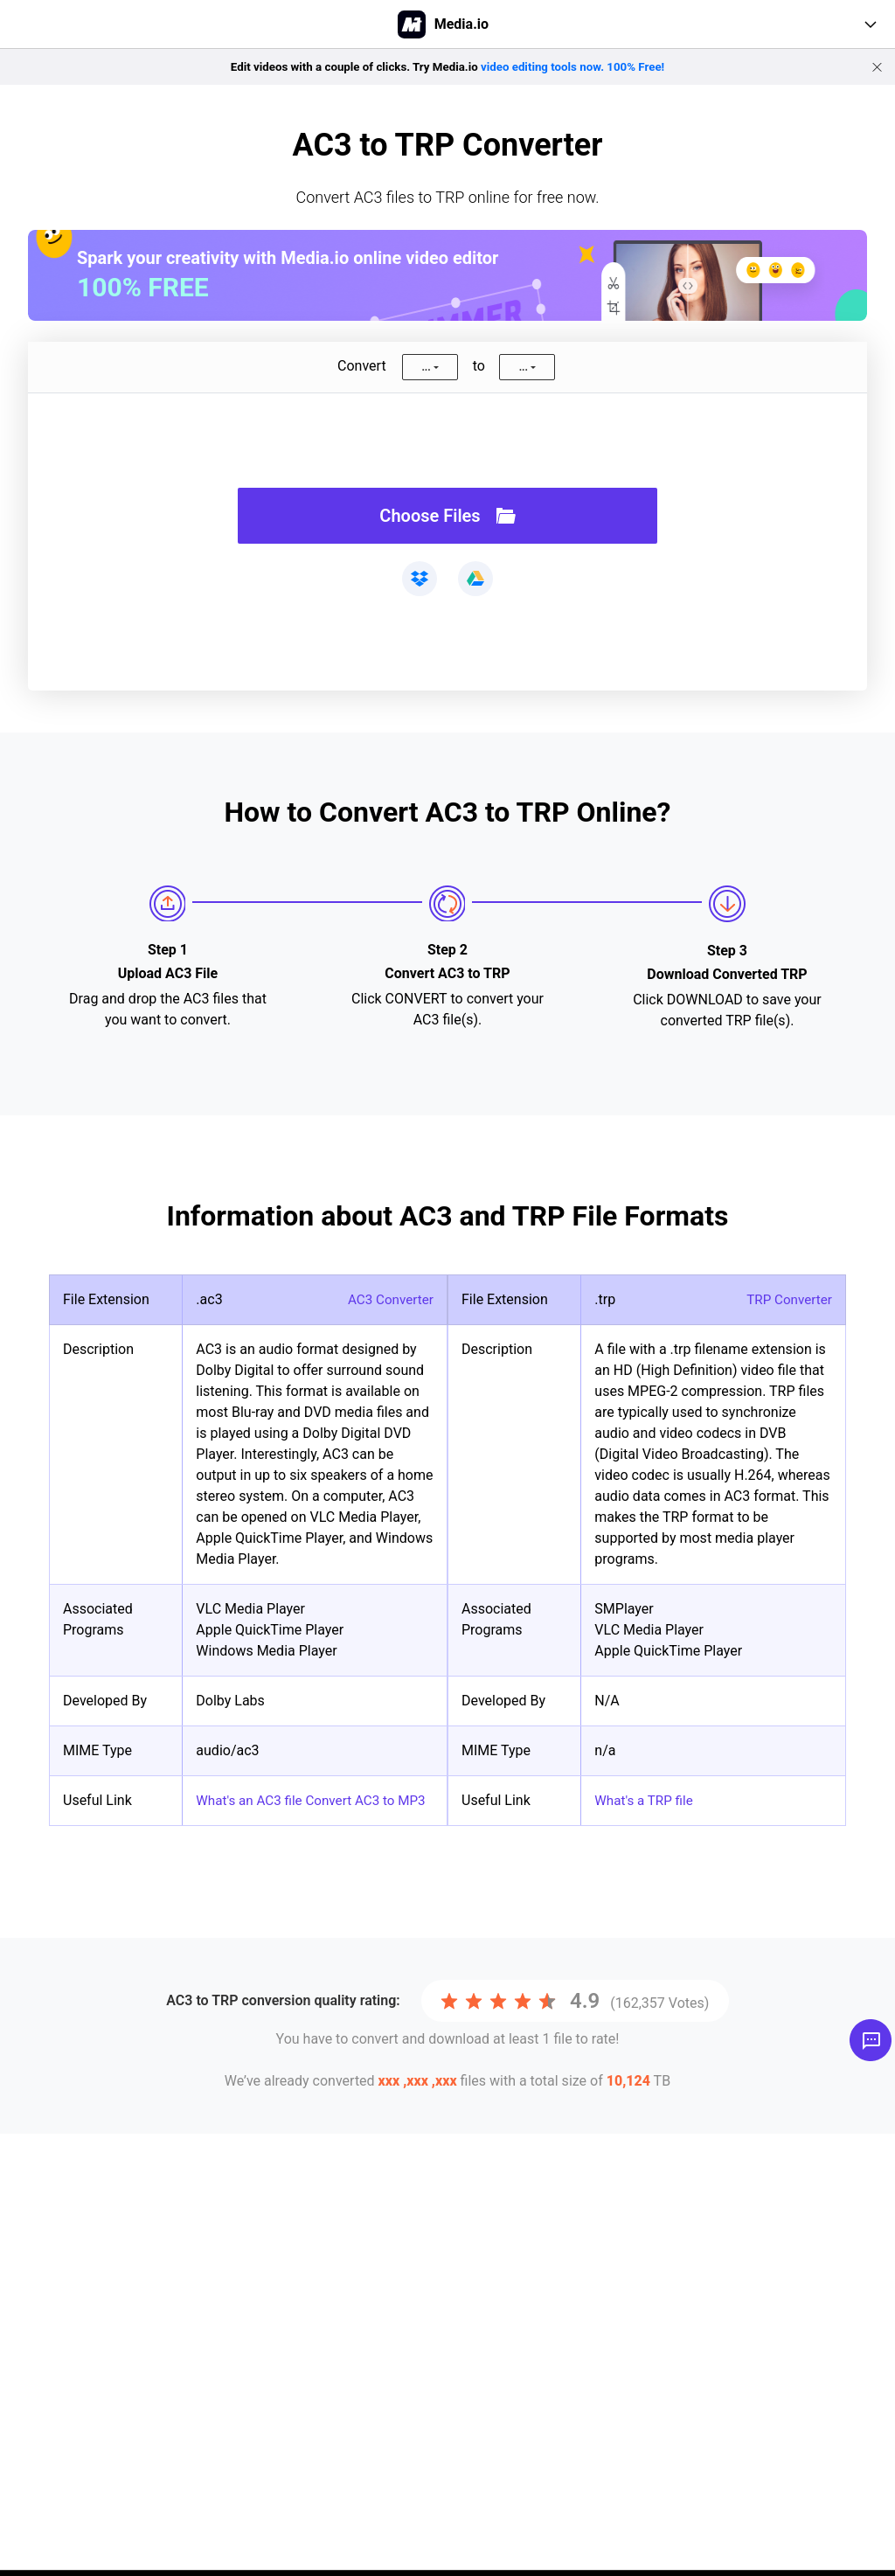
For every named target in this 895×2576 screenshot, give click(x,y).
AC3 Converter (388, 1299)
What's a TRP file (645, 1800)
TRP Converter (787, 1299)
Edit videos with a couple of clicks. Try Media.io (447, 66)
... (425, 367)
